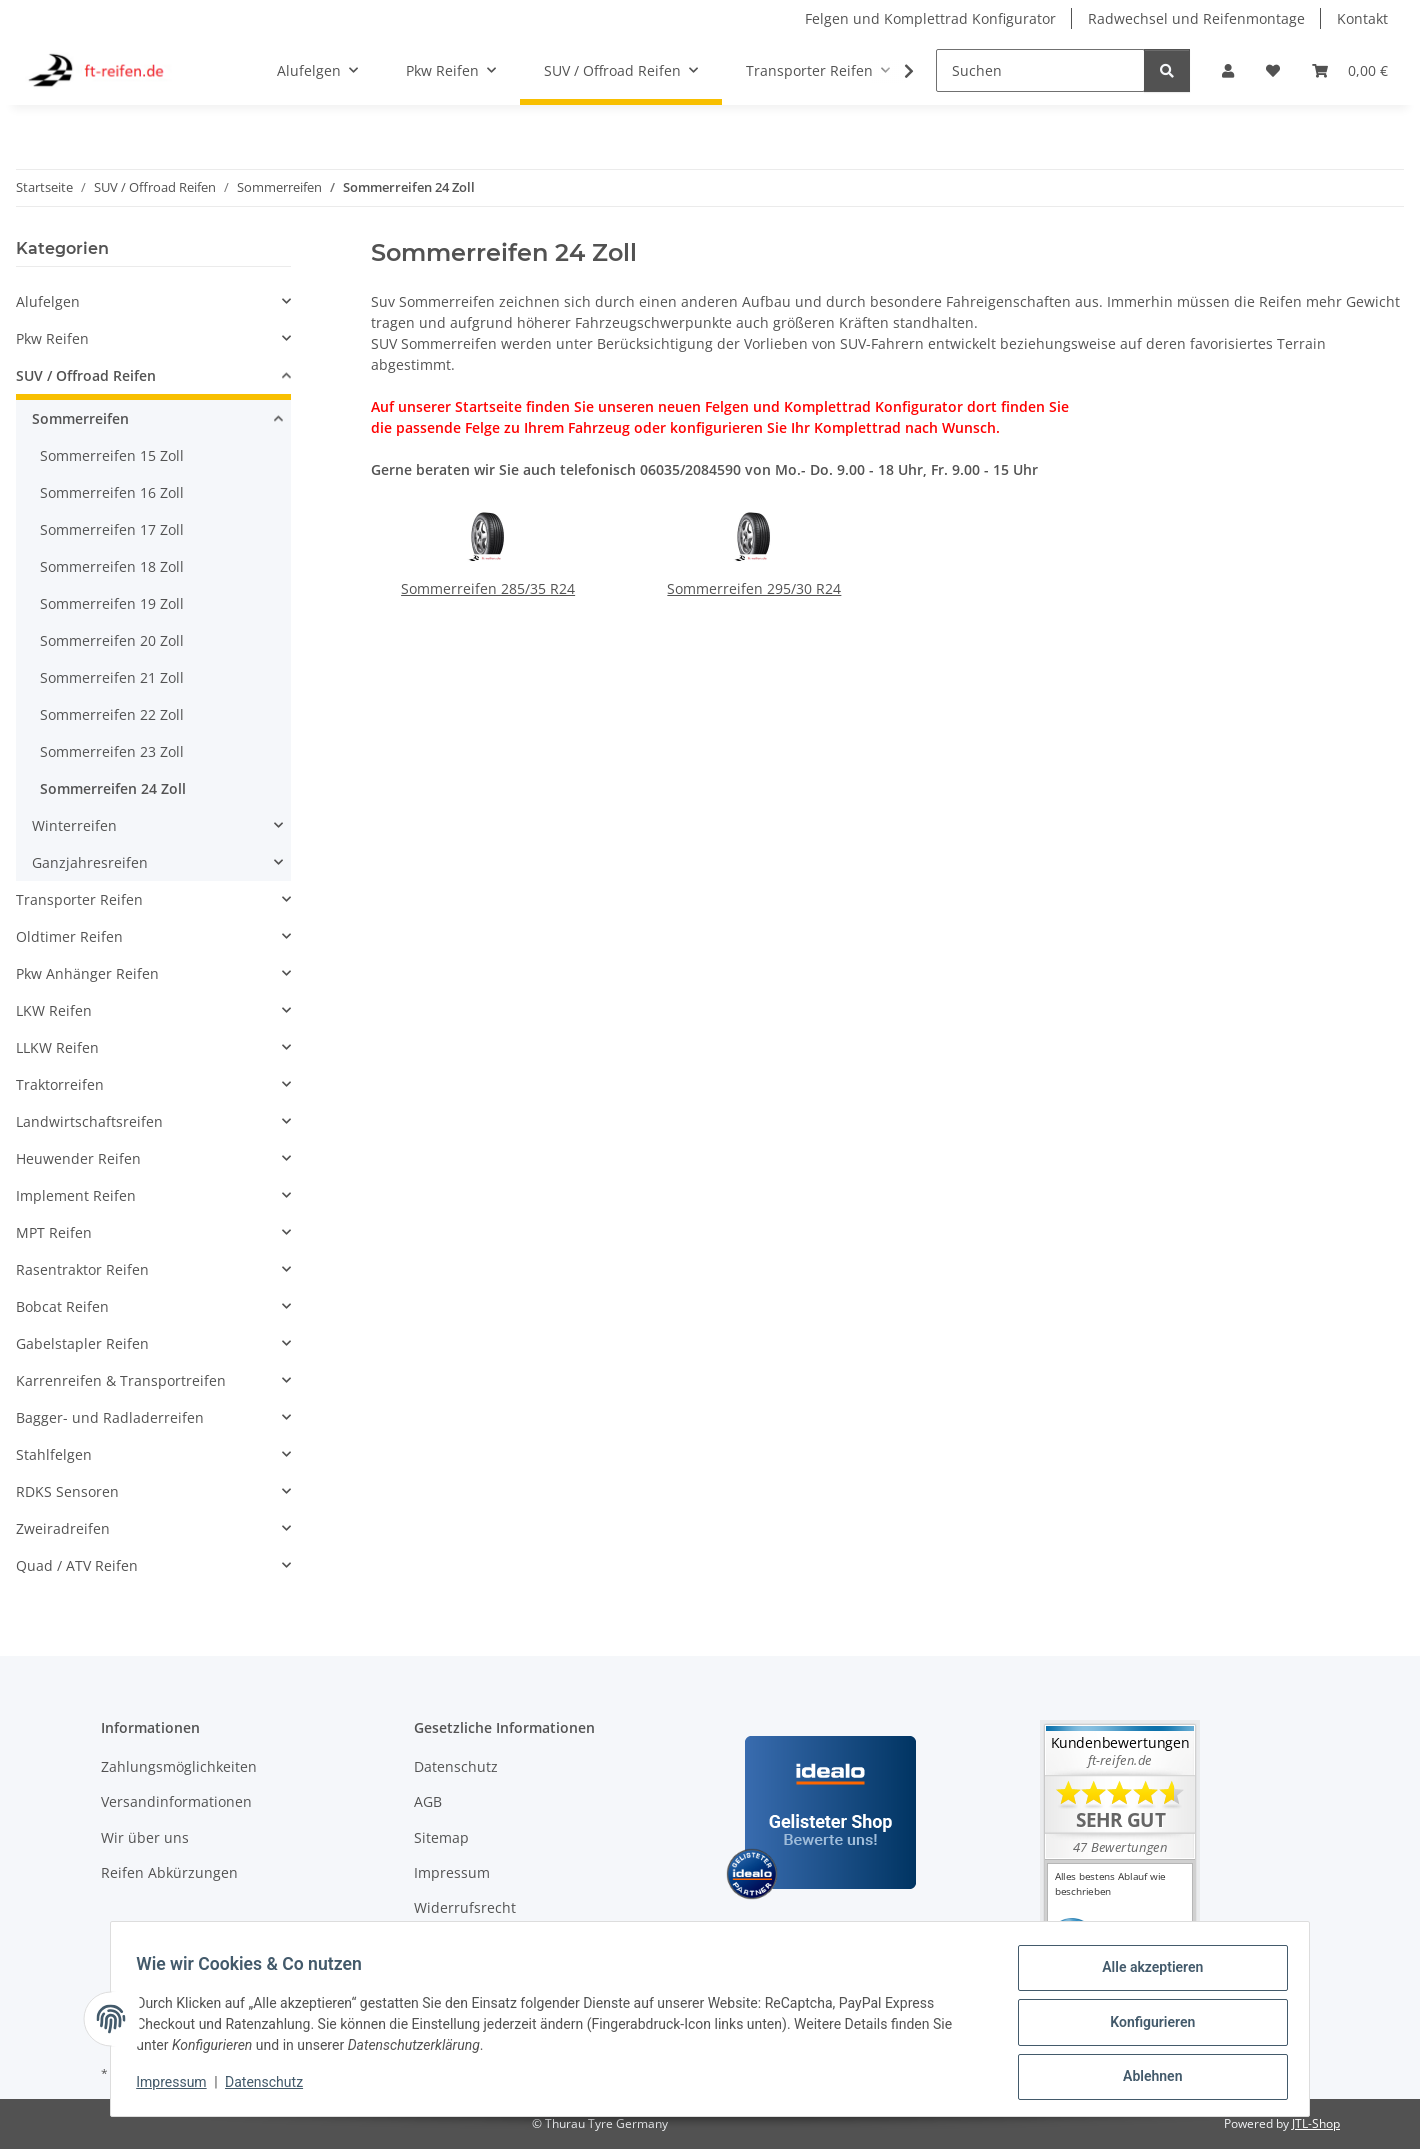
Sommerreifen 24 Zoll (113, 788)
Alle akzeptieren (1145, 1974)
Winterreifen (74, 825)
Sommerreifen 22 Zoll (112, 714)
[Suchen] (1040, 70)
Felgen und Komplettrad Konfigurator (930, 18)
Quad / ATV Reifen (77, 1565)
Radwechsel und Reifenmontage (1196, 18)
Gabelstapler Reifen (82, 1343)
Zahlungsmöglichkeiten (179, 1766)
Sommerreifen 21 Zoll (112, 677)
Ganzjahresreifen (90, 862)
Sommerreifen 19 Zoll (112, 603)
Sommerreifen (80, 418)
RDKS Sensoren (67, 1491)
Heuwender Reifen (78, 1158)
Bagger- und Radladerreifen (110, 1417)
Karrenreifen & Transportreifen (121, 1380)
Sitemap (441, 1837)
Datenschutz (271, 2087)
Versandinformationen (176, 1801)
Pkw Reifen (52, 338)
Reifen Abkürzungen (169, 1872)
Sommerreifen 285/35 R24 (488, 588)
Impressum (178, 2087)
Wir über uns (145, 1837)
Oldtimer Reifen (69, 936)
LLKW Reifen (57, 1047)
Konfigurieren (1145, 2026)
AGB (428, 1801)
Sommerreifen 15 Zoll (112, 455)
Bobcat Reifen (62, 1306)
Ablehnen (1145, 2078)
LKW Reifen (54, 1010)
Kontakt (1362, 18)
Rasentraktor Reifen (82, 1269)
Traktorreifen (60, 1084)
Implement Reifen (76, 1195)
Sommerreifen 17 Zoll (112, 529)
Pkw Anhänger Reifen (87, 973)
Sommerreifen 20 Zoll (112, 640)
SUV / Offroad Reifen (86, 375)
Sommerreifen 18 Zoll (112, 566)
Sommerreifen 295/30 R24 (754, 588)
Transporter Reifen (79, 899)
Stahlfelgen (54, 1454)
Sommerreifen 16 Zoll (112, 492)
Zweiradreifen (63, 1528)
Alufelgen (48, 301)
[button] (1228, 70)
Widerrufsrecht (465, 1907)
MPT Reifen (54, 1232)
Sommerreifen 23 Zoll (112, 751)
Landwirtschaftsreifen (89, 1121)
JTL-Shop (1316, 2123)
